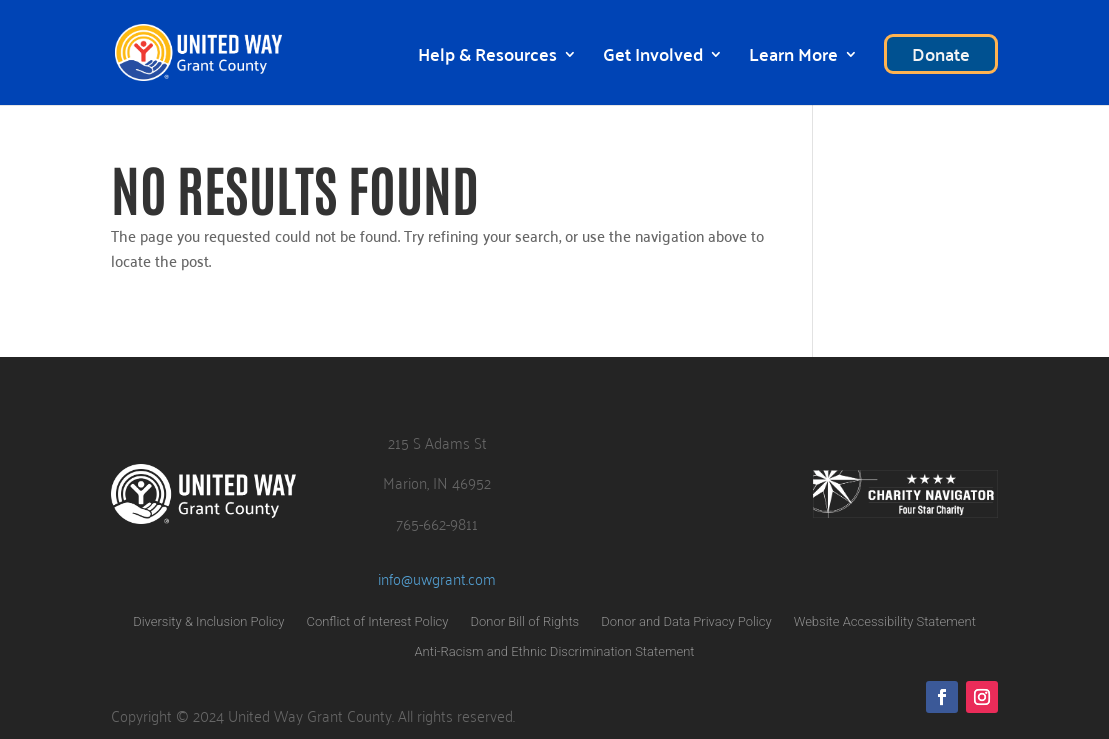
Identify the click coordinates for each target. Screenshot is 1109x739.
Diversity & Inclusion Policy (208, 622)
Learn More (793, 58)
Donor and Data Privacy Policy (686, 622)
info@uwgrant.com (437, 578)
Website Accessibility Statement (885, 622)
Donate (941, 53)
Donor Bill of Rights (525, 622)
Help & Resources (487, 58)
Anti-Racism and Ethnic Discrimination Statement (555, 652)
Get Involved (653, 58)
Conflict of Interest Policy (377, 622)
